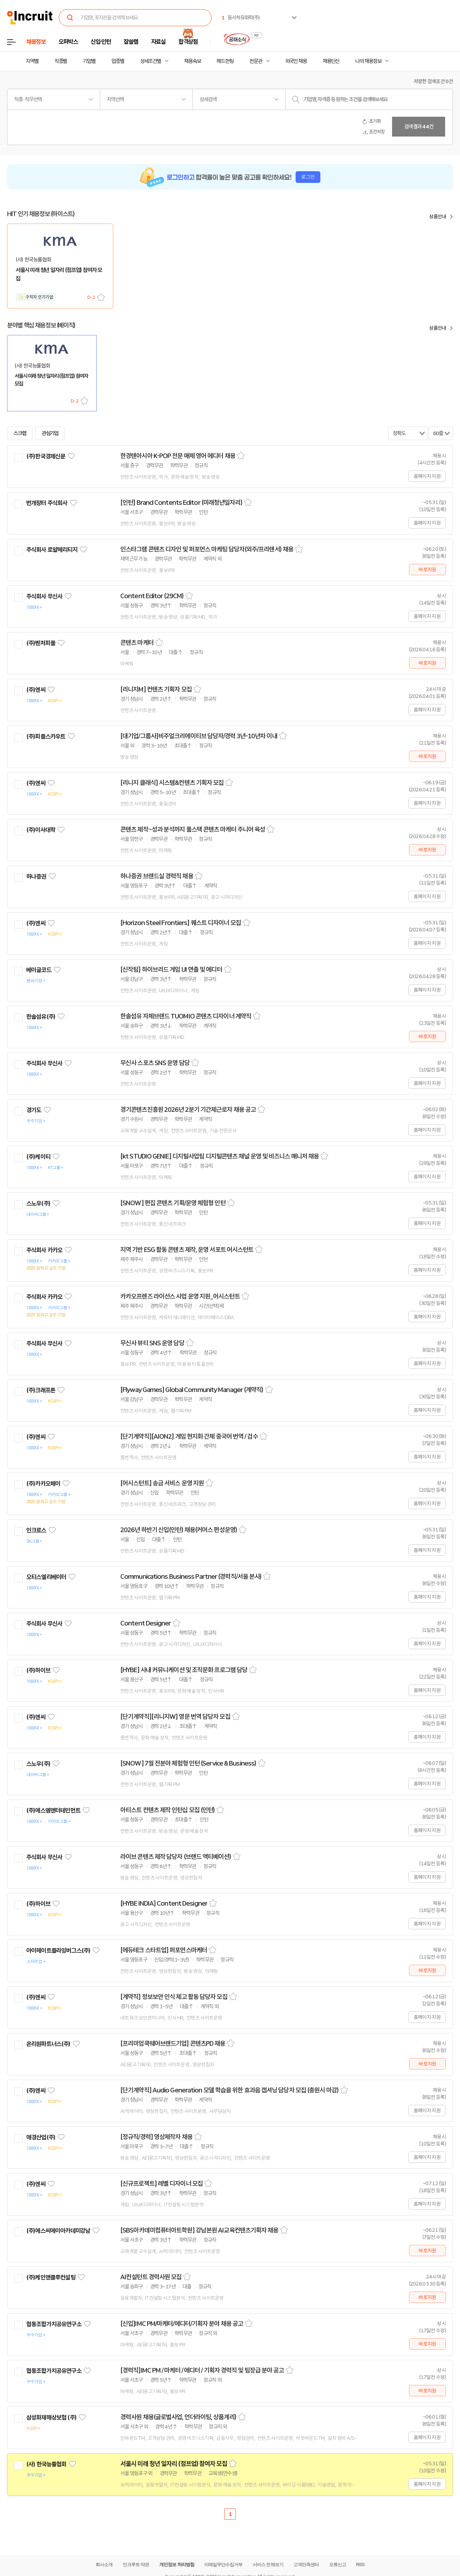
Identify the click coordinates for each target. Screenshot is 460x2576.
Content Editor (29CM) (152, 596)
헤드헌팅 (225, 61)
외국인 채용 (296, 61)
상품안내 (437, 216)
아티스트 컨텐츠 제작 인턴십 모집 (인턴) (167, 1810)
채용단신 (331, 61)
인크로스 (36, 1530)
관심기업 (50, 433)
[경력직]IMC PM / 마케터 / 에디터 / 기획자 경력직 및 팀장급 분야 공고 (202, 2370)
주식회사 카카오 (44, 1250)
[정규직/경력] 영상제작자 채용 (156, 2137)
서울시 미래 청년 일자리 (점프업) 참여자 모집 (173, 2464)
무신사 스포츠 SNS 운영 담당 (155, 1063)
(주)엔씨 (35, 690)
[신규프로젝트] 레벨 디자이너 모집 (161, 2183)
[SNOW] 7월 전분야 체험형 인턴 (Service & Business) (188, 1763)
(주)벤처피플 (40, 643)
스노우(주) (38, 1203)
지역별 (32, 61)
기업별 (89, 61)
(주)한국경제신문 (45, 456)
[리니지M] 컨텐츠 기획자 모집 (156, 689)
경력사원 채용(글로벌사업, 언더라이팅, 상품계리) (178, 2417)
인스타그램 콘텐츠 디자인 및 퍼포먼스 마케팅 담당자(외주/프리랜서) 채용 (206, 549)
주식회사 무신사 (44, 596)
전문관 (255, 61)
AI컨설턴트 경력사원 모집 (151, 2277)
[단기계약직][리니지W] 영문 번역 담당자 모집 (175, 1716)
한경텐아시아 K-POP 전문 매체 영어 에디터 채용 (177, 456)
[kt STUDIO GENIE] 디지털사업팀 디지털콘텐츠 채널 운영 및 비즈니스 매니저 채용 (219, 1156)
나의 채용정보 (368, 61)
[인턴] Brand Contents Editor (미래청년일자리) (181, 502)
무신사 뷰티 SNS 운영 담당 (152, 1343)
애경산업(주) (40, 2137)
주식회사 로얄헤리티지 (51, 550)
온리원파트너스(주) (48, 2044)
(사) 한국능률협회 (46, 2464)
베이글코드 (38, 970)
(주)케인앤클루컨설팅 (50, 2277)
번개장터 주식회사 (46, 503)
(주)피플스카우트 (45, 736)
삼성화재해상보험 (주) (51, 2417)
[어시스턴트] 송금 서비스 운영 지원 (162, 1483)
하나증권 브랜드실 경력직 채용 (156, 876)
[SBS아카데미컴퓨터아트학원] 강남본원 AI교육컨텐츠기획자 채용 (199, 2230)
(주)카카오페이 (43, 1484)
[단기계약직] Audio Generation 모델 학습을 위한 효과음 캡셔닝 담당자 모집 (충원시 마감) (229, 2090)
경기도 (33, 1110)
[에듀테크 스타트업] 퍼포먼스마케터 (163, 1950)
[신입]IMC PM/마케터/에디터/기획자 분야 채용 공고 (181, 2324)
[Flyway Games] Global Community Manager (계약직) (192, 1390)
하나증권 (36, 876)
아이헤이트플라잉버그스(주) (58, 1950)
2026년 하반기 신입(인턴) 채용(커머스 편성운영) (178, 1530)
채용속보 (192, 61)
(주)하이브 (38, 1670)
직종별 (60, 61)
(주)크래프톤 (40, 1390)
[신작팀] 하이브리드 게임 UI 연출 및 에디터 (171, 969)
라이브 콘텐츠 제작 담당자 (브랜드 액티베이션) (175, 1857)
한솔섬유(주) (40, 1017)
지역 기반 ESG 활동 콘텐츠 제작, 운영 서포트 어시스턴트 (186, 1250)
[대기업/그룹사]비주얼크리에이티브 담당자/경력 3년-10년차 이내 (198, 736)
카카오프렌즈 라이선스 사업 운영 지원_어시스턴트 (180, 1296)
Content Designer (145, 1623)
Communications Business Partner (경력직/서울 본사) (190, 1576)
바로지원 (427, 569)
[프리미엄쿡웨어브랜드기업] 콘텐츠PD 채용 (172, 2043)
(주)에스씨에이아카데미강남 (58, 2231)
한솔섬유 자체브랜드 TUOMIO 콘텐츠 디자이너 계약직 (185, 1016)
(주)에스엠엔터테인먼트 (53, 1810)
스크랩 (101, 297)
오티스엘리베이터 (46, 1577)
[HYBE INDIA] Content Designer (163, 1903)
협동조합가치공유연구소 (53, 2324)
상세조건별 (150, 61)
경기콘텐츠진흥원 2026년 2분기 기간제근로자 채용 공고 (188, 1109)
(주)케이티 (38, 1157)
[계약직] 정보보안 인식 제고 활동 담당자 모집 (174, 1997)
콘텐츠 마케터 (137, 643)
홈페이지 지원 (427, 476)
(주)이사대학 (40, 830)
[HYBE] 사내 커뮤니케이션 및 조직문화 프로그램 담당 (183, 1670)
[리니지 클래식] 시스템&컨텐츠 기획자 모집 (172, 783)
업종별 (117, 61)
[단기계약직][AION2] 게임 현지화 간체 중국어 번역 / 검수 (189, 1436)
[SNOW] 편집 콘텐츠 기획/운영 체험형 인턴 (172, 1203)
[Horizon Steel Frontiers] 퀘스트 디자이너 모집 (180, 923)
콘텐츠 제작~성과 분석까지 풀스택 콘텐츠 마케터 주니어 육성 (192, 829)
